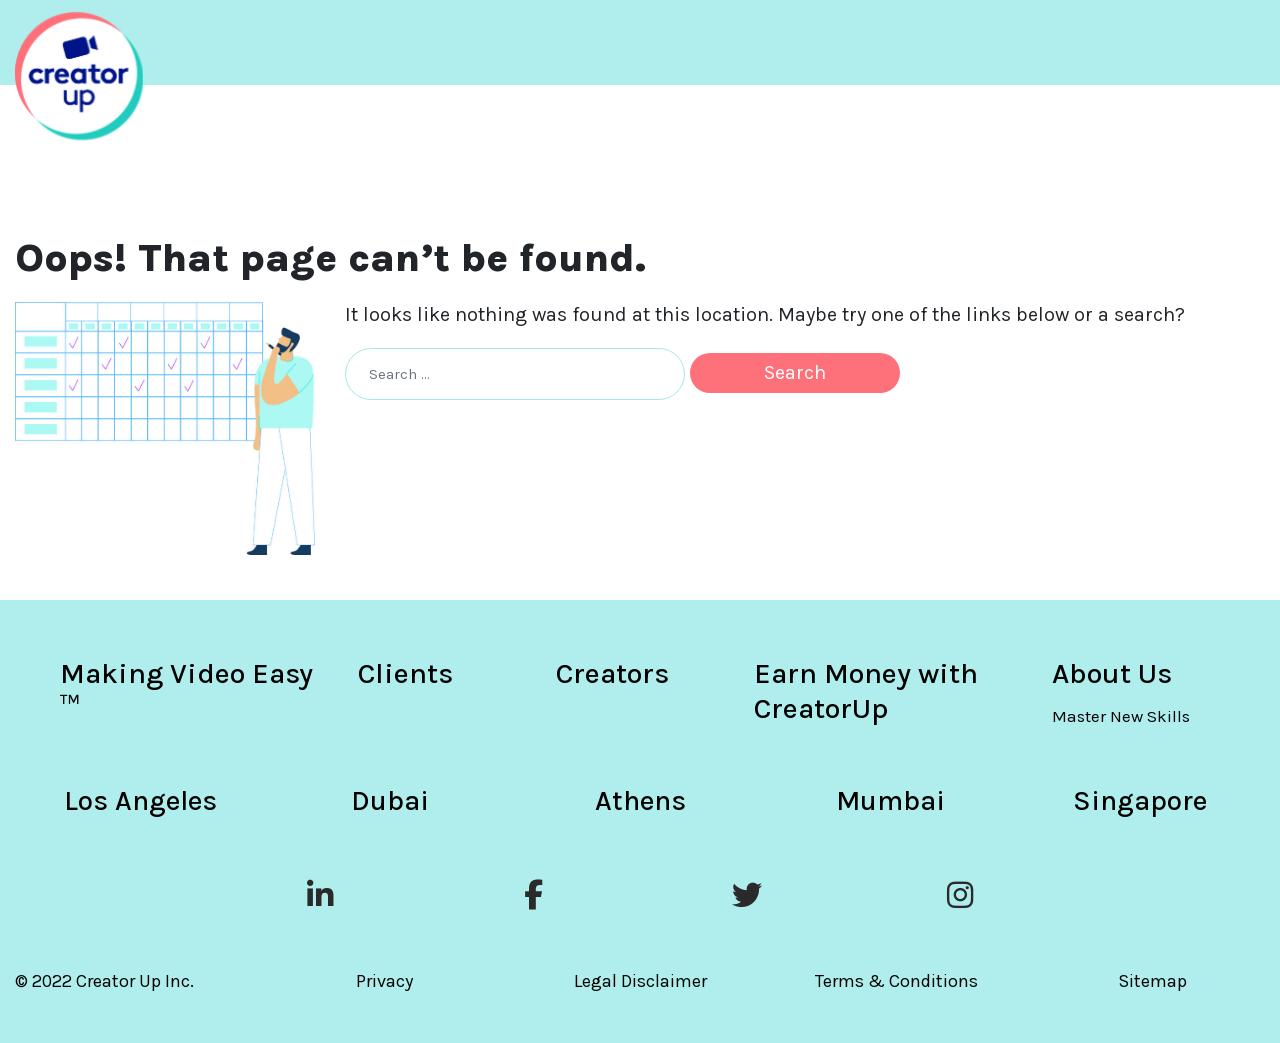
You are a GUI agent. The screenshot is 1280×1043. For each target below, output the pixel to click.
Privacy (384, 981)
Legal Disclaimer (640, 981)
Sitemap (1152, 981)
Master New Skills (1121, 716)
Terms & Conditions (896, 981)
